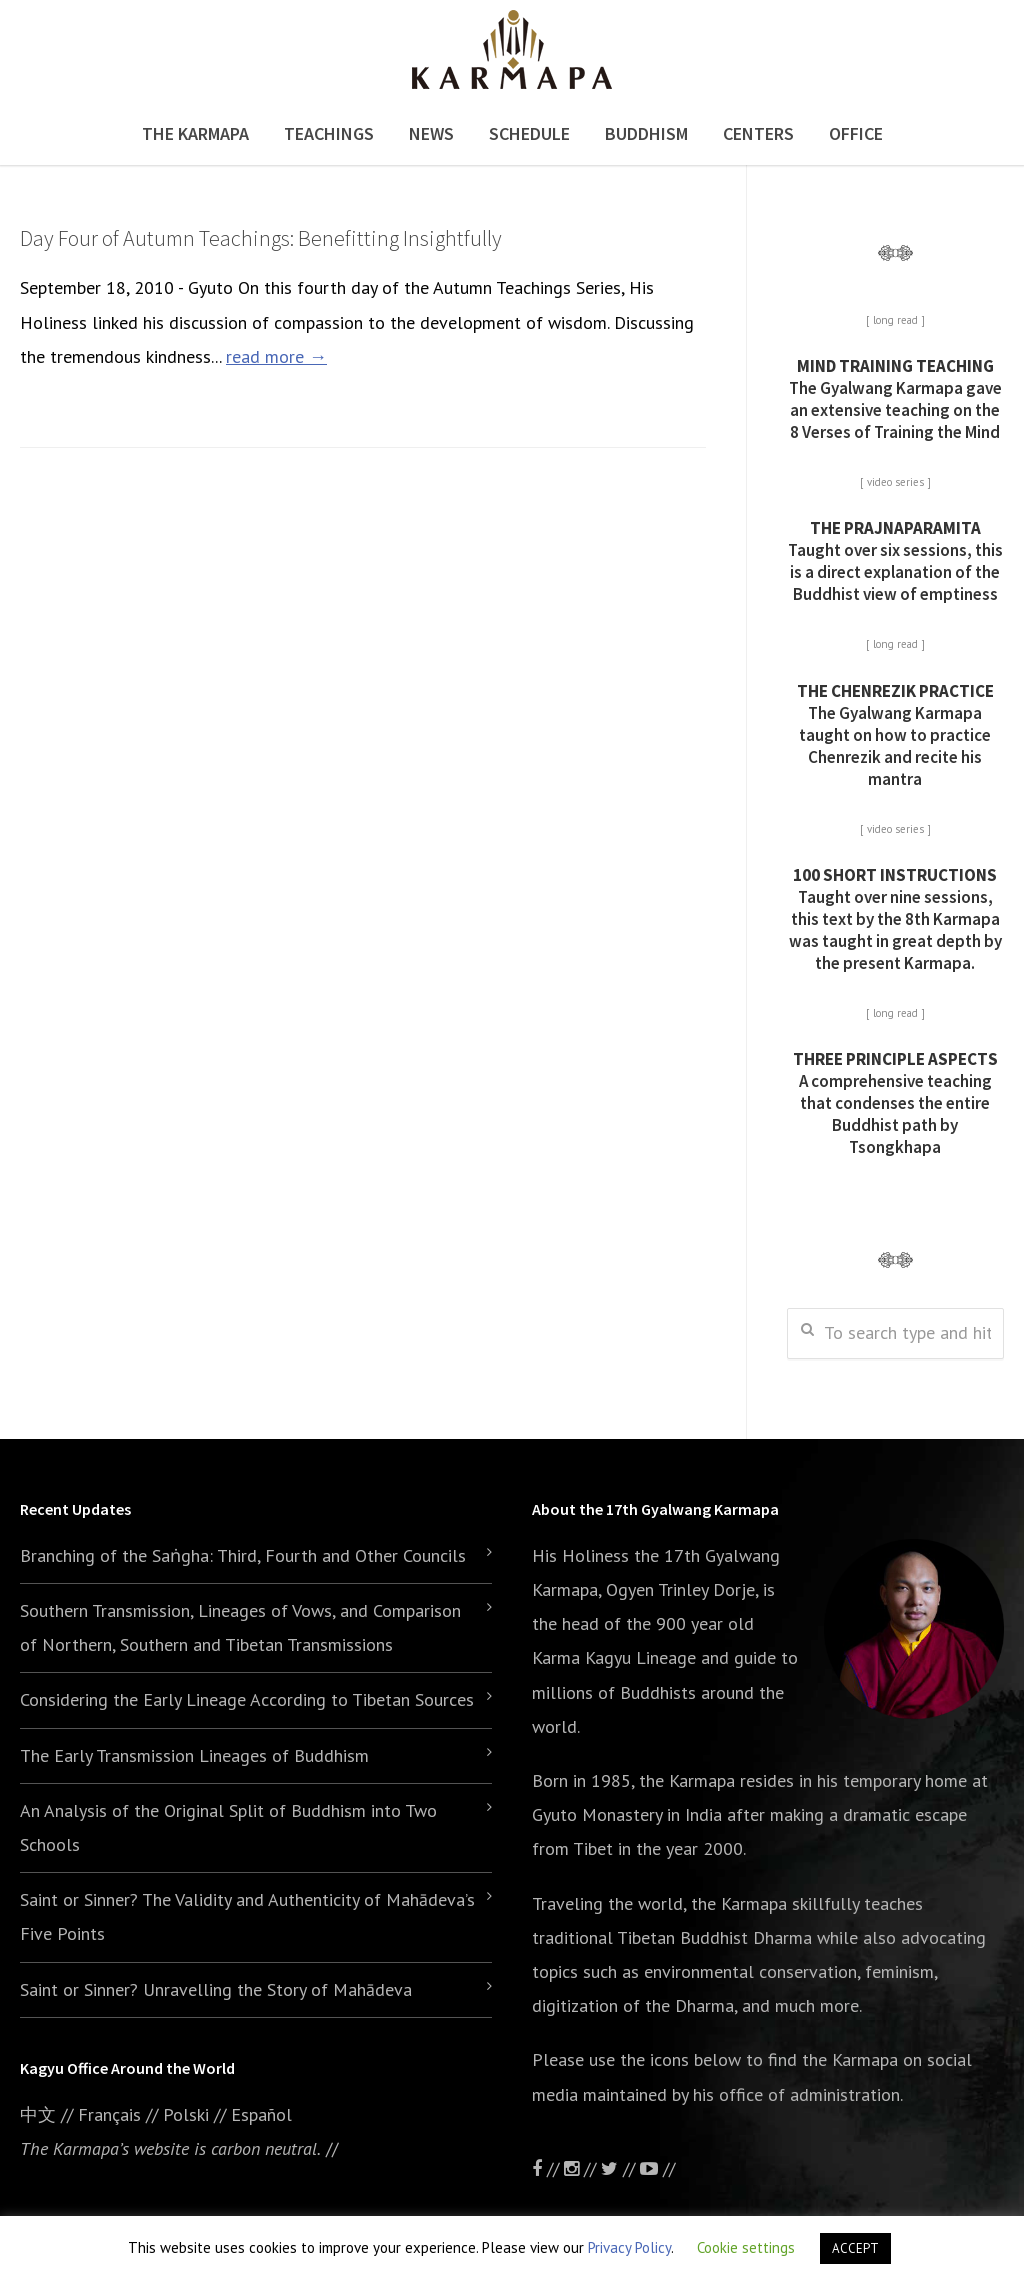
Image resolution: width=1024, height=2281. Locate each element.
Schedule (529, 133)
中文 (38, 2114)
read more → (276, 356)
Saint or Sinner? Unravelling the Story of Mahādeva (216, 1989)
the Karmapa (687, 1780)
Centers (758, 133)
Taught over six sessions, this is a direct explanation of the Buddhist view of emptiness (895, 561)
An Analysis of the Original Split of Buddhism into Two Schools (228, 1827)
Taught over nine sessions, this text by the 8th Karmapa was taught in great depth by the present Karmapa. (895, 919)
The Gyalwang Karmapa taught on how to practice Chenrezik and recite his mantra (895, 735)
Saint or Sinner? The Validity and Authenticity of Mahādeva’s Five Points (247, 1916)
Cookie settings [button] (746, 2247)
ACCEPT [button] (855, 2248)
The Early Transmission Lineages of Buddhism (194, 1755)
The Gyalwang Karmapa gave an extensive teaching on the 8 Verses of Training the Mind (895, 399)
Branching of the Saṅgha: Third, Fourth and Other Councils (243, 1555)
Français (109, 2114)
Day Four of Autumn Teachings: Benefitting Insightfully (261, 238)
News (431, 133)
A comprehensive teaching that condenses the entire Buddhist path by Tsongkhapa (895, 1103)
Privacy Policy (629, 2247)
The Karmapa (195, 133)
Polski (186, 2114)
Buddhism (646, 133)
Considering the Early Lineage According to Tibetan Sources (247, 1699)
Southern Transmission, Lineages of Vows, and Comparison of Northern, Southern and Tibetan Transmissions (240, 1627)
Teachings (329, 133)
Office (856, 133)
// (620, 2168)
